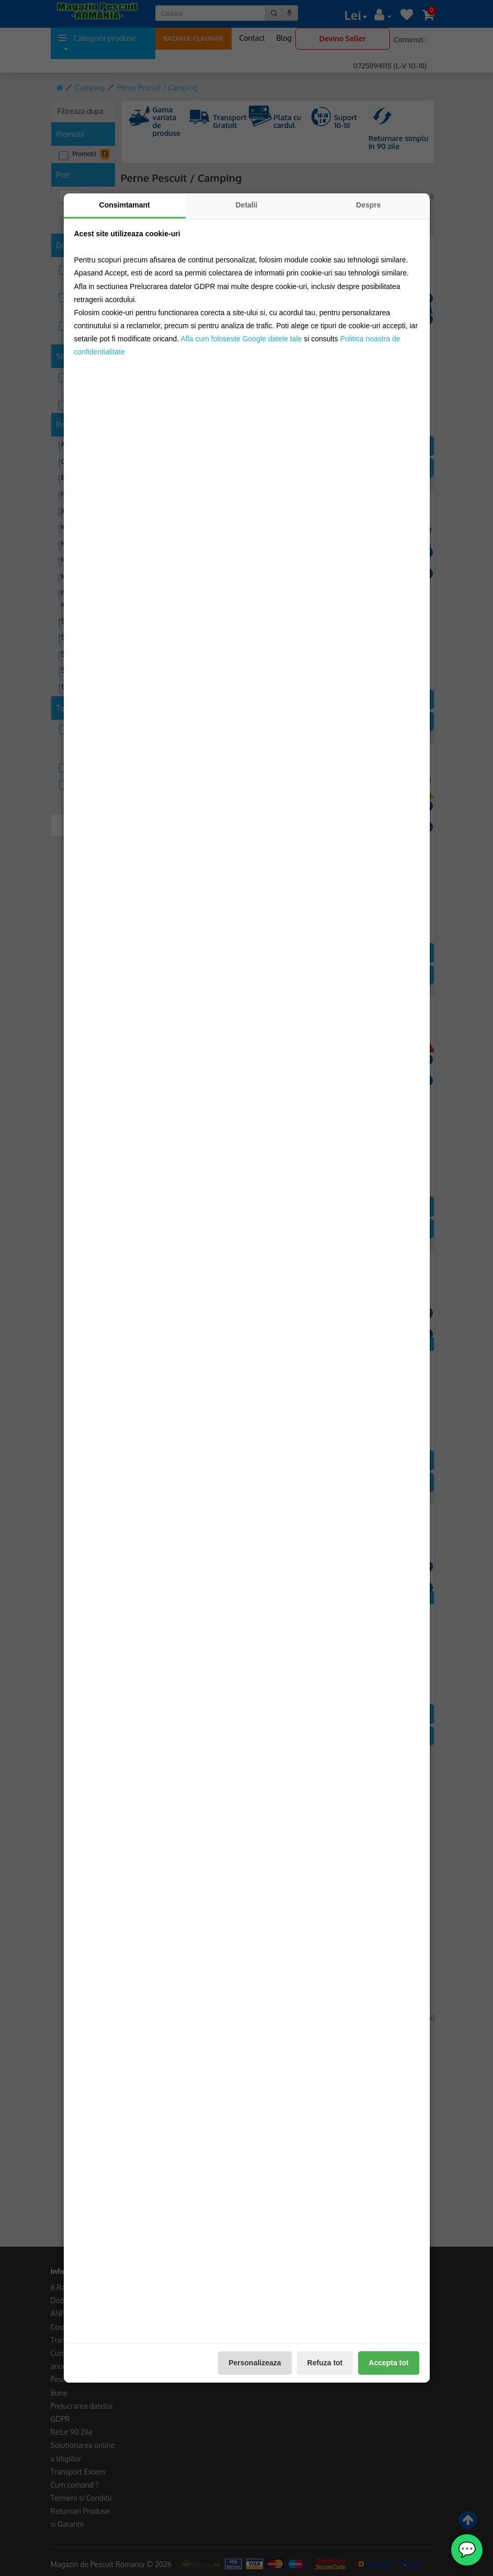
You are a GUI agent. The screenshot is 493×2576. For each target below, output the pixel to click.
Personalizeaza (254, 2363)
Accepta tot (388, 2363)
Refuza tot (325, 2363)
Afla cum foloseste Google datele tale (241, 339)
